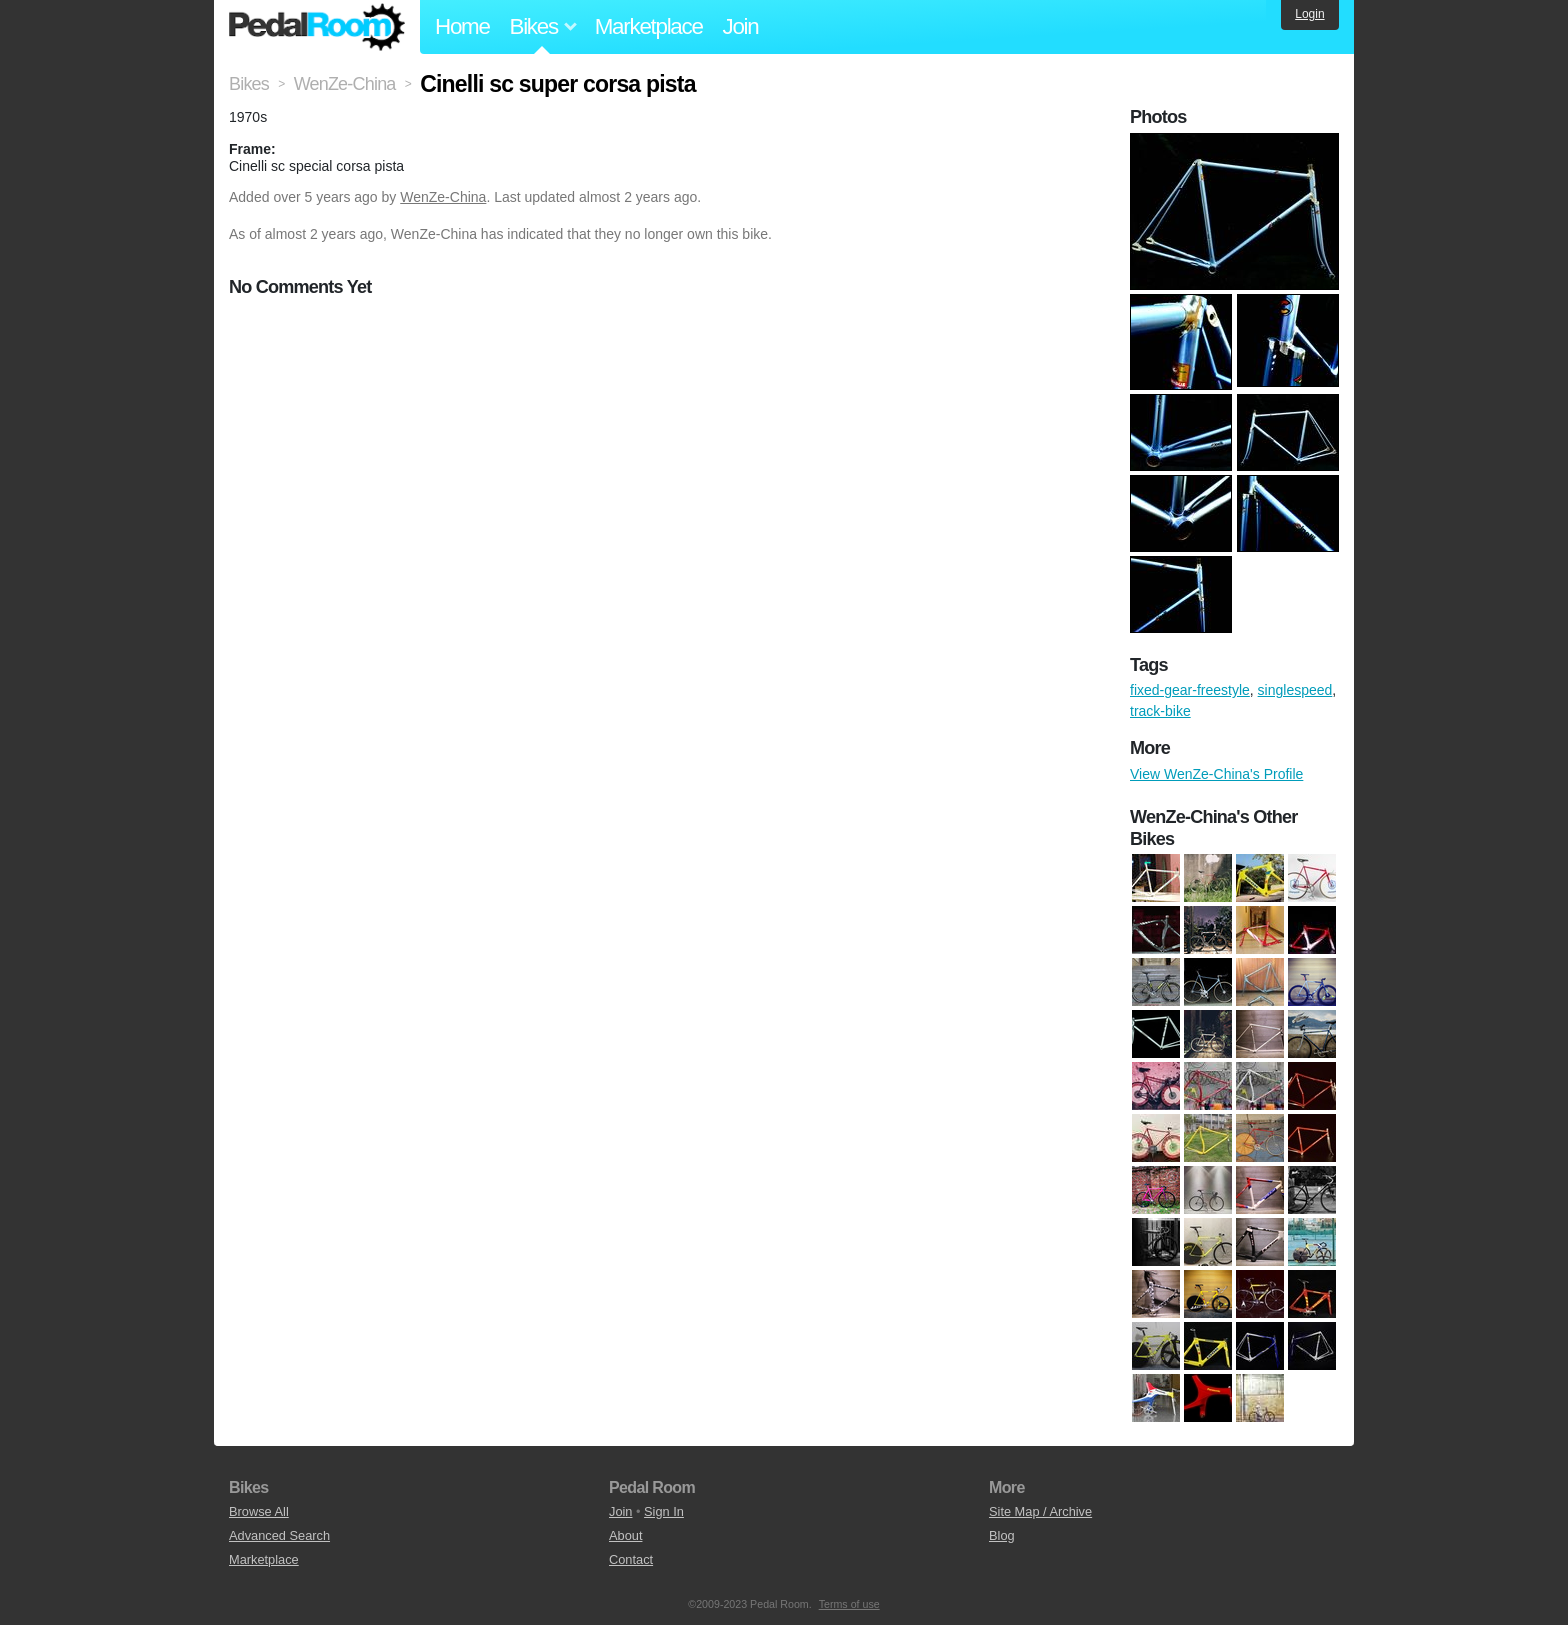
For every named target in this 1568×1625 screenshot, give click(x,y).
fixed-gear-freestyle (1190, 690)
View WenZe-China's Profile (1216, 774)
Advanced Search (279, 1535)
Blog (1002, 1535)
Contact (631, 1559)
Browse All (259, 1511)
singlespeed (1295, 690)
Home (462, 26)
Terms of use (849, 1604)
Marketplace (649, 26)
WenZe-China (443, 197)
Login (1309, 14)
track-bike (1160, 711)
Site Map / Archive (1040, 1511)
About (625, 1535)
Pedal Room (317, 27)
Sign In (664, 1511)
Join (741, 26)
